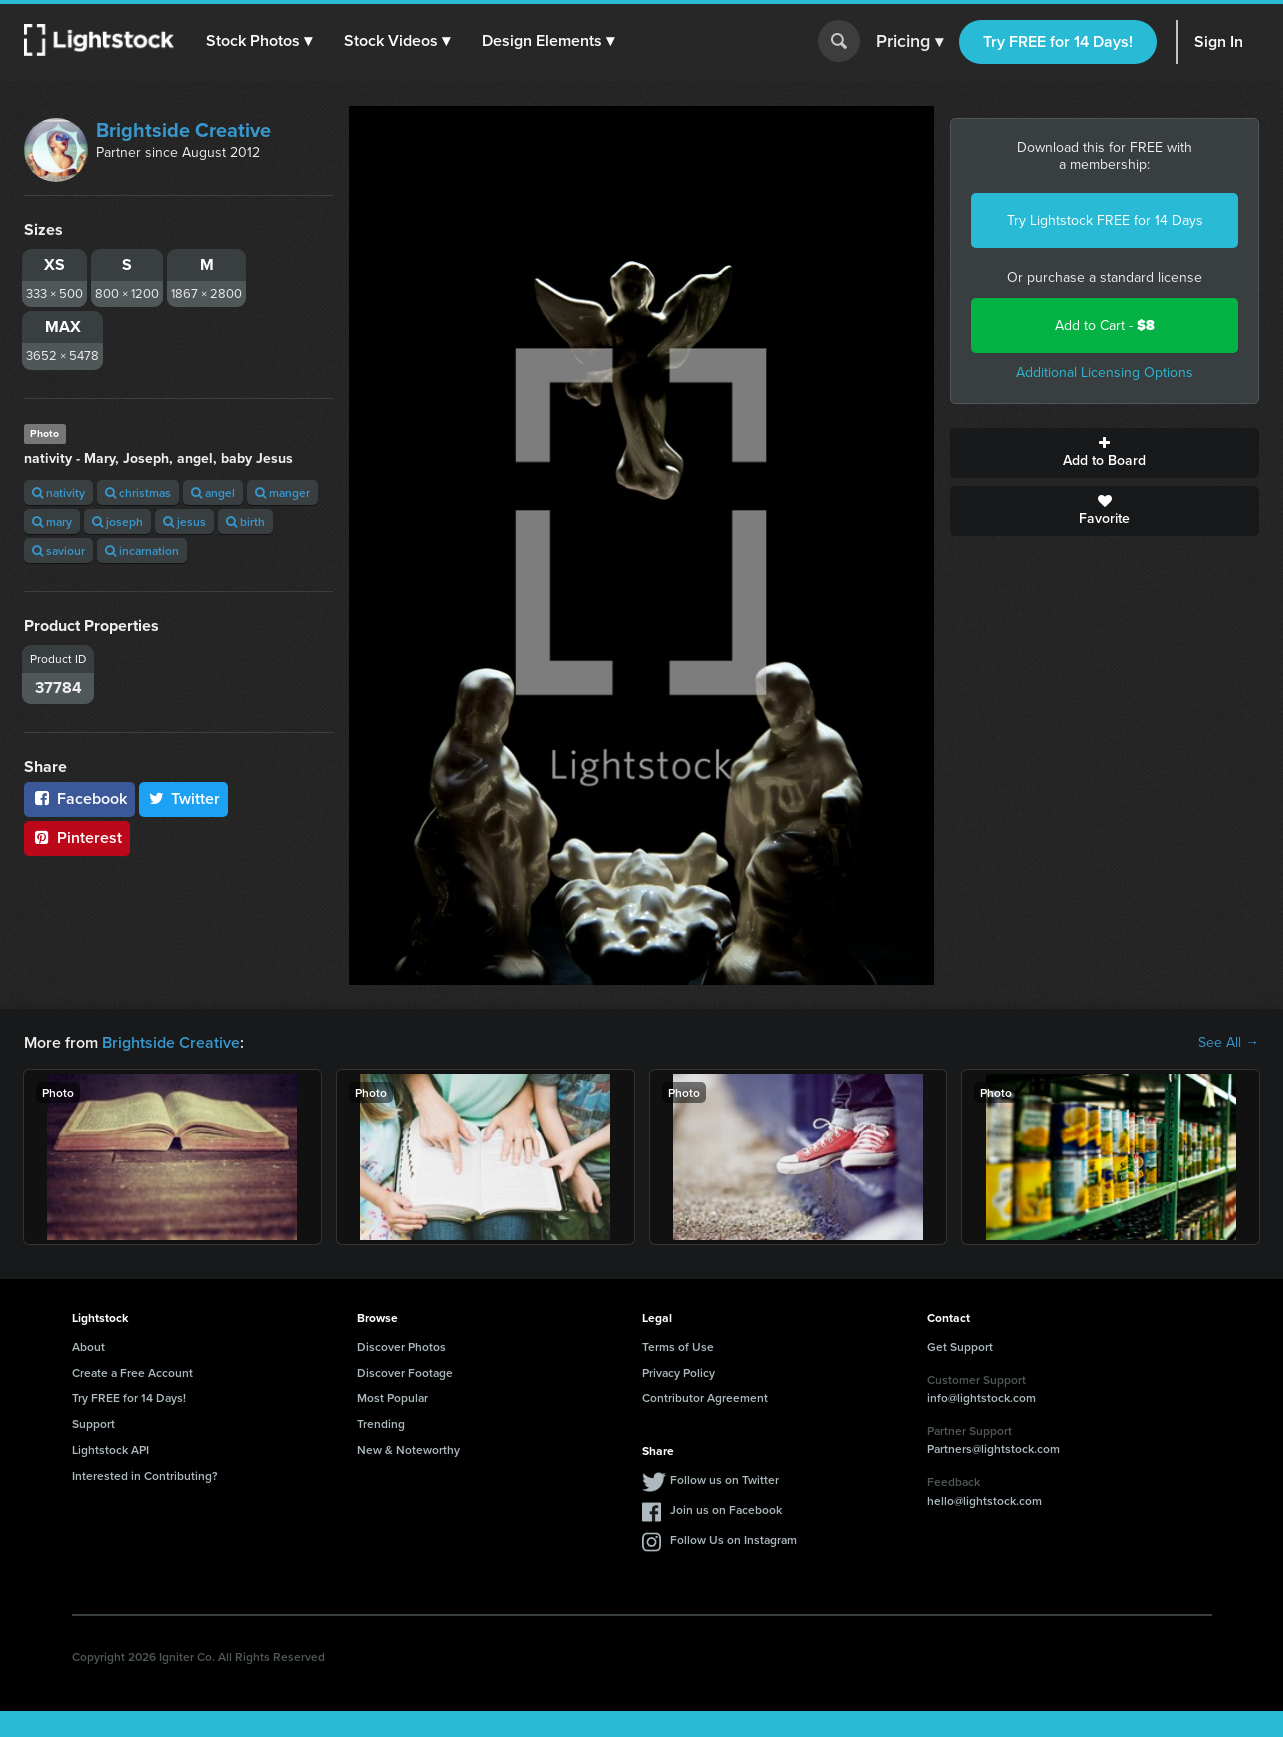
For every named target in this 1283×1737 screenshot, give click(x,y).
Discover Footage (405, 1372)
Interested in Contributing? (145, 1475)
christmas (138, 492)
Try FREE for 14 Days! (1058, 41)
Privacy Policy (678, 1372)
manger (282, 492)
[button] (259, 41)
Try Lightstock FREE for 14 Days (1105, 220)
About (88, 1346)
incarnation (142, 550)
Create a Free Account (132, 1372)
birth (245, 521)
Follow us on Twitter (724, 1479)
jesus (184, 521)
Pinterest (77, 837)
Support (93, 1423)
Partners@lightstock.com (993, 1448)
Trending (381, 1423)
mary (52, 521)
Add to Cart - (1105, 325)
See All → (1228, 1043)
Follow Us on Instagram (733, 1539)
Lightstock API (110, 1449)
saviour (58, 550)
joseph (117, 521)
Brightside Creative (183, 130)
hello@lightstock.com (984, 1500)
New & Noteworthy (408, 1449)
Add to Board (1104, 453)
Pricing (909, 42)
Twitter (184, 798)
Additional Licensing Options (1104, 372)
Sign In (1218, 41)
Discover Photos (401, 1346)
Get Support (960, 1346)
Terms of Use (678, 1346)
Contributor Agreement (705, 1397)
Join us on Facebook (726, 1509)
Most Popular (392, 1397)
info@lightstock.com (981, 1397)
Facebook (79, 798)
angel (213, 492)
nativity (58, 492)
